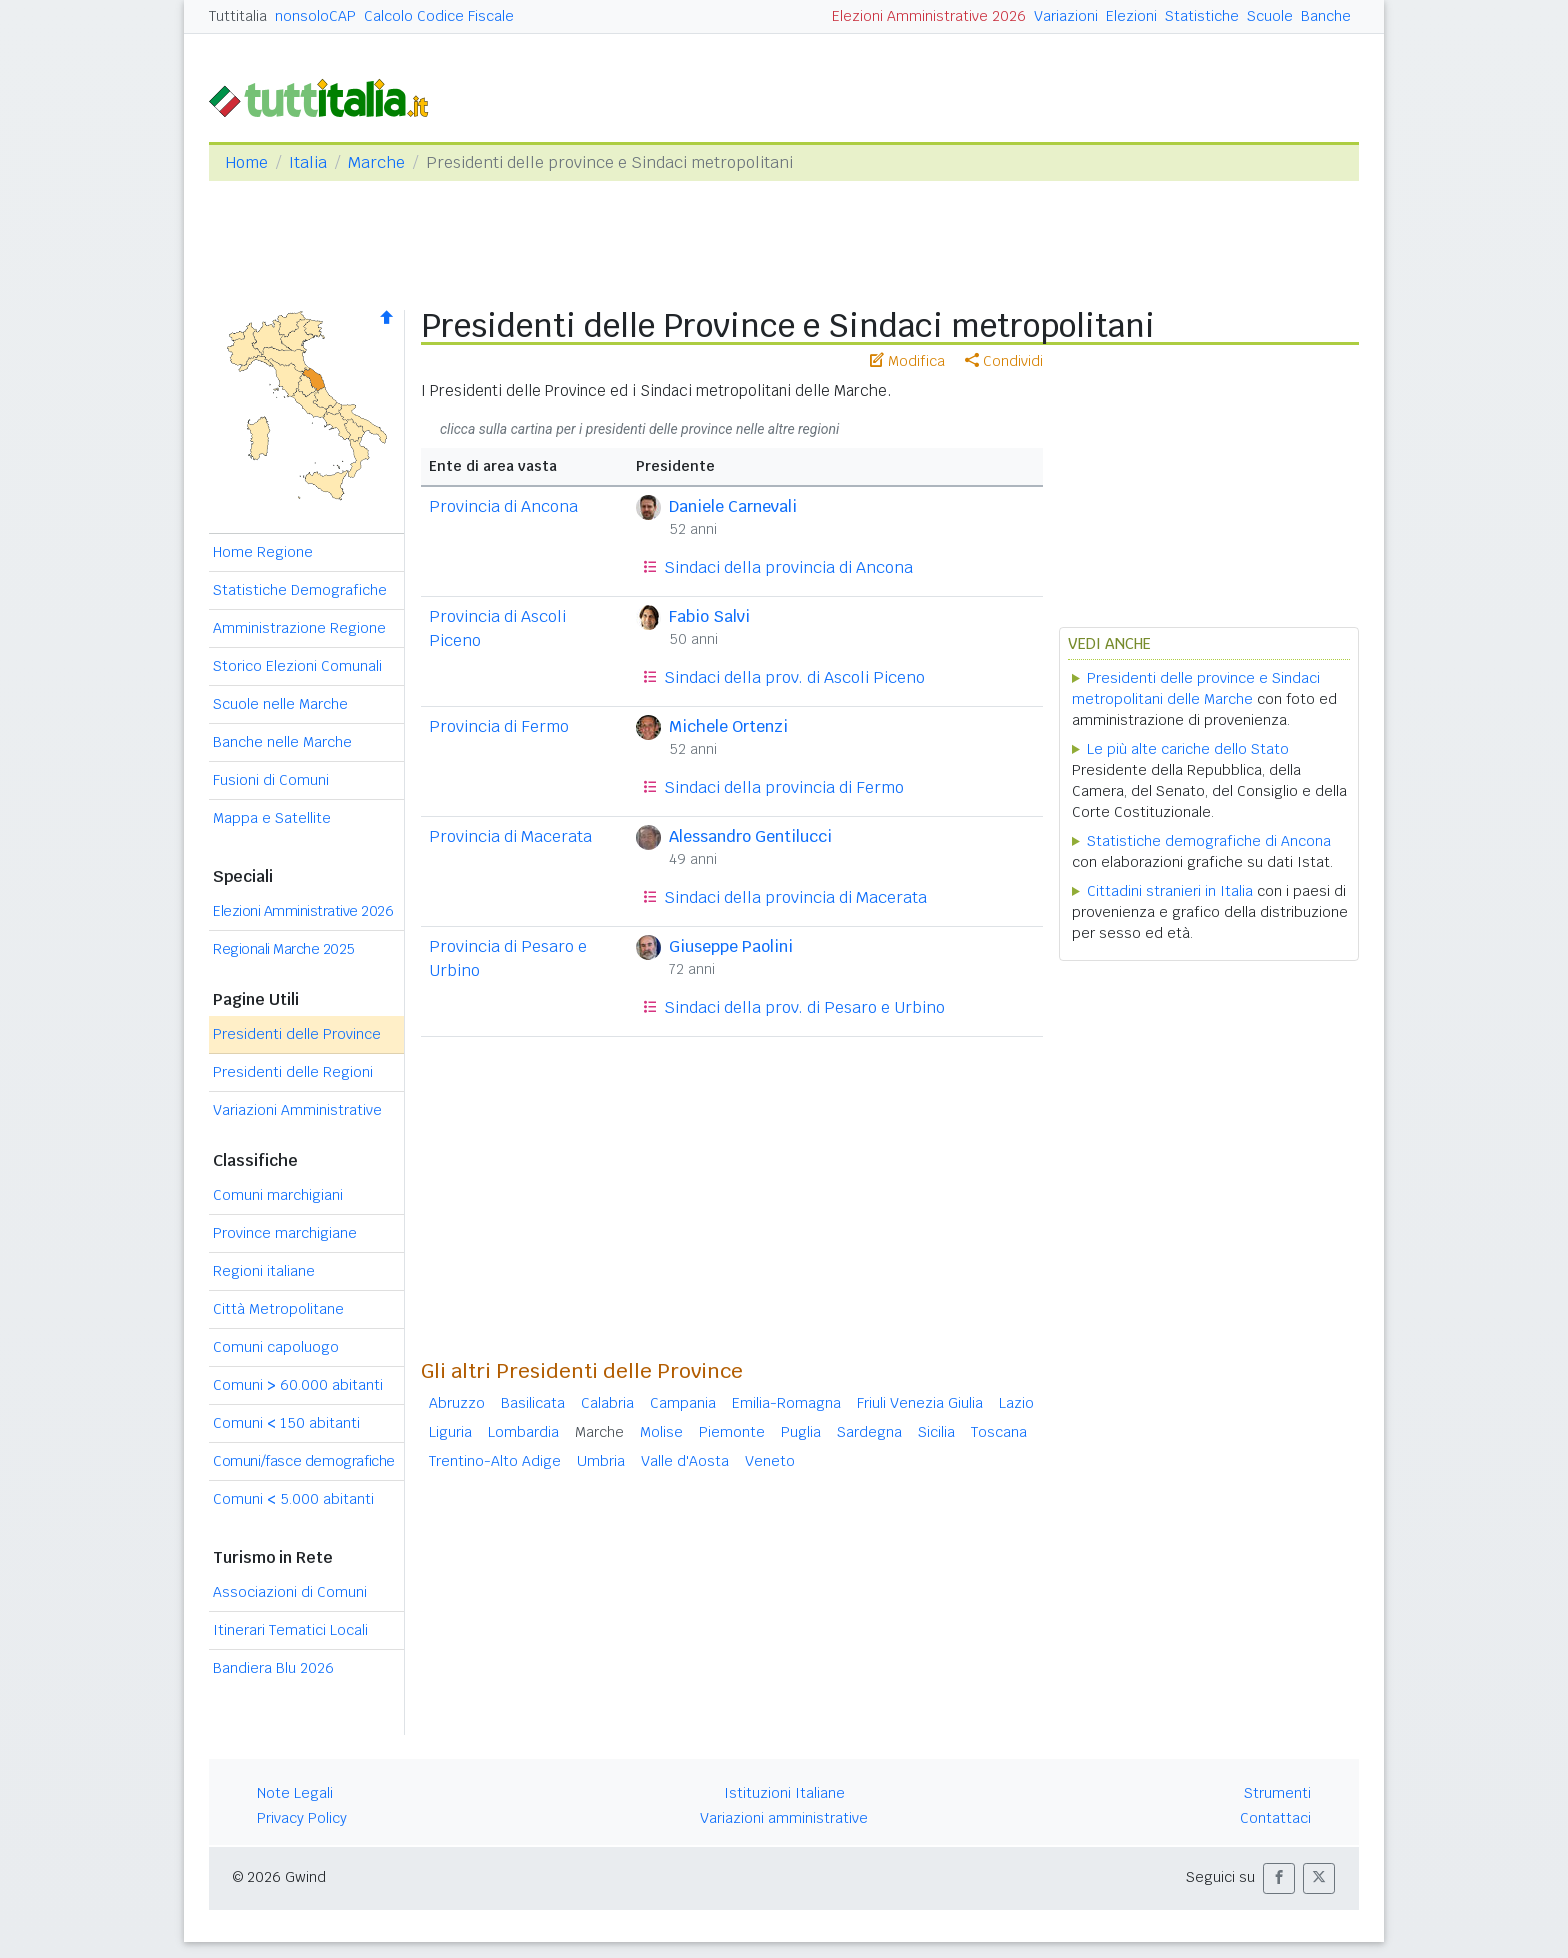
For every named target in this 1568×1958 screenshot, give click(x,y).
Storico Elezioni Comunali (297, 666)
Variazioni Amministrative (297, 1110)
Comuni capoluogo (276, 1347)
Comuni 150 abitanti (286, 1423)
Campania (683, 1403)
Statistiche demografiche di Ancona (1209, 841)
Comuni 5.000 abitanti (293, 1499)
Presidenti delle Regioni (293, 1072)
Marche (376, 162)
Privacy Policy (302, 1818)
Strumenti (1277, 1793)
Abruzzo (457, 1403)
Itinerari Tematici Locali (290, 1630)
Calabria (607, 1403)
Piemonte (732, 1432)
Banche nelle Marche (282, 742)
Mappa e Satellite (272, 818)
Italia (308, 162)
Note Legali (295, 1793)
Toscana (999, 1432)
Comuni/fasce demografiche (304, 1461)
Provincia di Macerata (510, 836)
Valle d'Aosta (685, 1461)
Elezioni (1131, 16)
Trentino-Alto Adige (495, 1461)
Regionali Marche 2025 (284, 949)
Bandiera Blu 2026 (273, 1668)
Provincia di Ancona (503, 506)
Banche (1326, 16)
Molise (661, 1432)
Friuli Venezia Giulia (920, 1403)
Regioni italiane (264, 1271)
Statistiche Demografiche (300, 590)
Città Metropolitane (278, 1309)
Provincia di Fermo (499, 726)
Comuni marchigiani (278, 1195)
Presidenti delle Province (297, 1034)
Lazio (1016, 1403)
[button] (1279, 1878)
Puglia (801, 1432)
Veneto (770, 1461)
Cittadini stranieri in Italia (1170, 891)
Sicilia (936, 1432)
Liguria (450, 1432)
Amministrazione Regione (299, 628)
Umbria (601, 1461)
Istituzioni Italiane (784, 1793)
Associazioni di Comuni (290, 1592)
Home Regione (263, 552)
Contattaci (1275, 1818)
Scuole (1270, 16)
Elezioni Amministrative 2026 (929, 16)
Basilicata (533, 1403)
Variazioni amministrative (784, 1818)
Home (246, 162)
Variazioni (1066, 16)
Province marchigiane (285, 1233)
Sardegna (869, 1432)
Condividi (1004, 361)
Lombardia (523, 1432)
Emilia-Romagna (786, 1403)
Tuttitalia (238, 16)
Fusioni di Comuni (271, 780)
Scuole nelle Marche (280, 704)
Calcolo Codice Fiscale (439, 16)
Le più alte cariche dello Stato (1188, 749)
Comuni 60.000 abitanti (298, 1385)
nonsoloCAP (315, 16)
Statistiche (1202, 16)
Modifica (907, 361)
